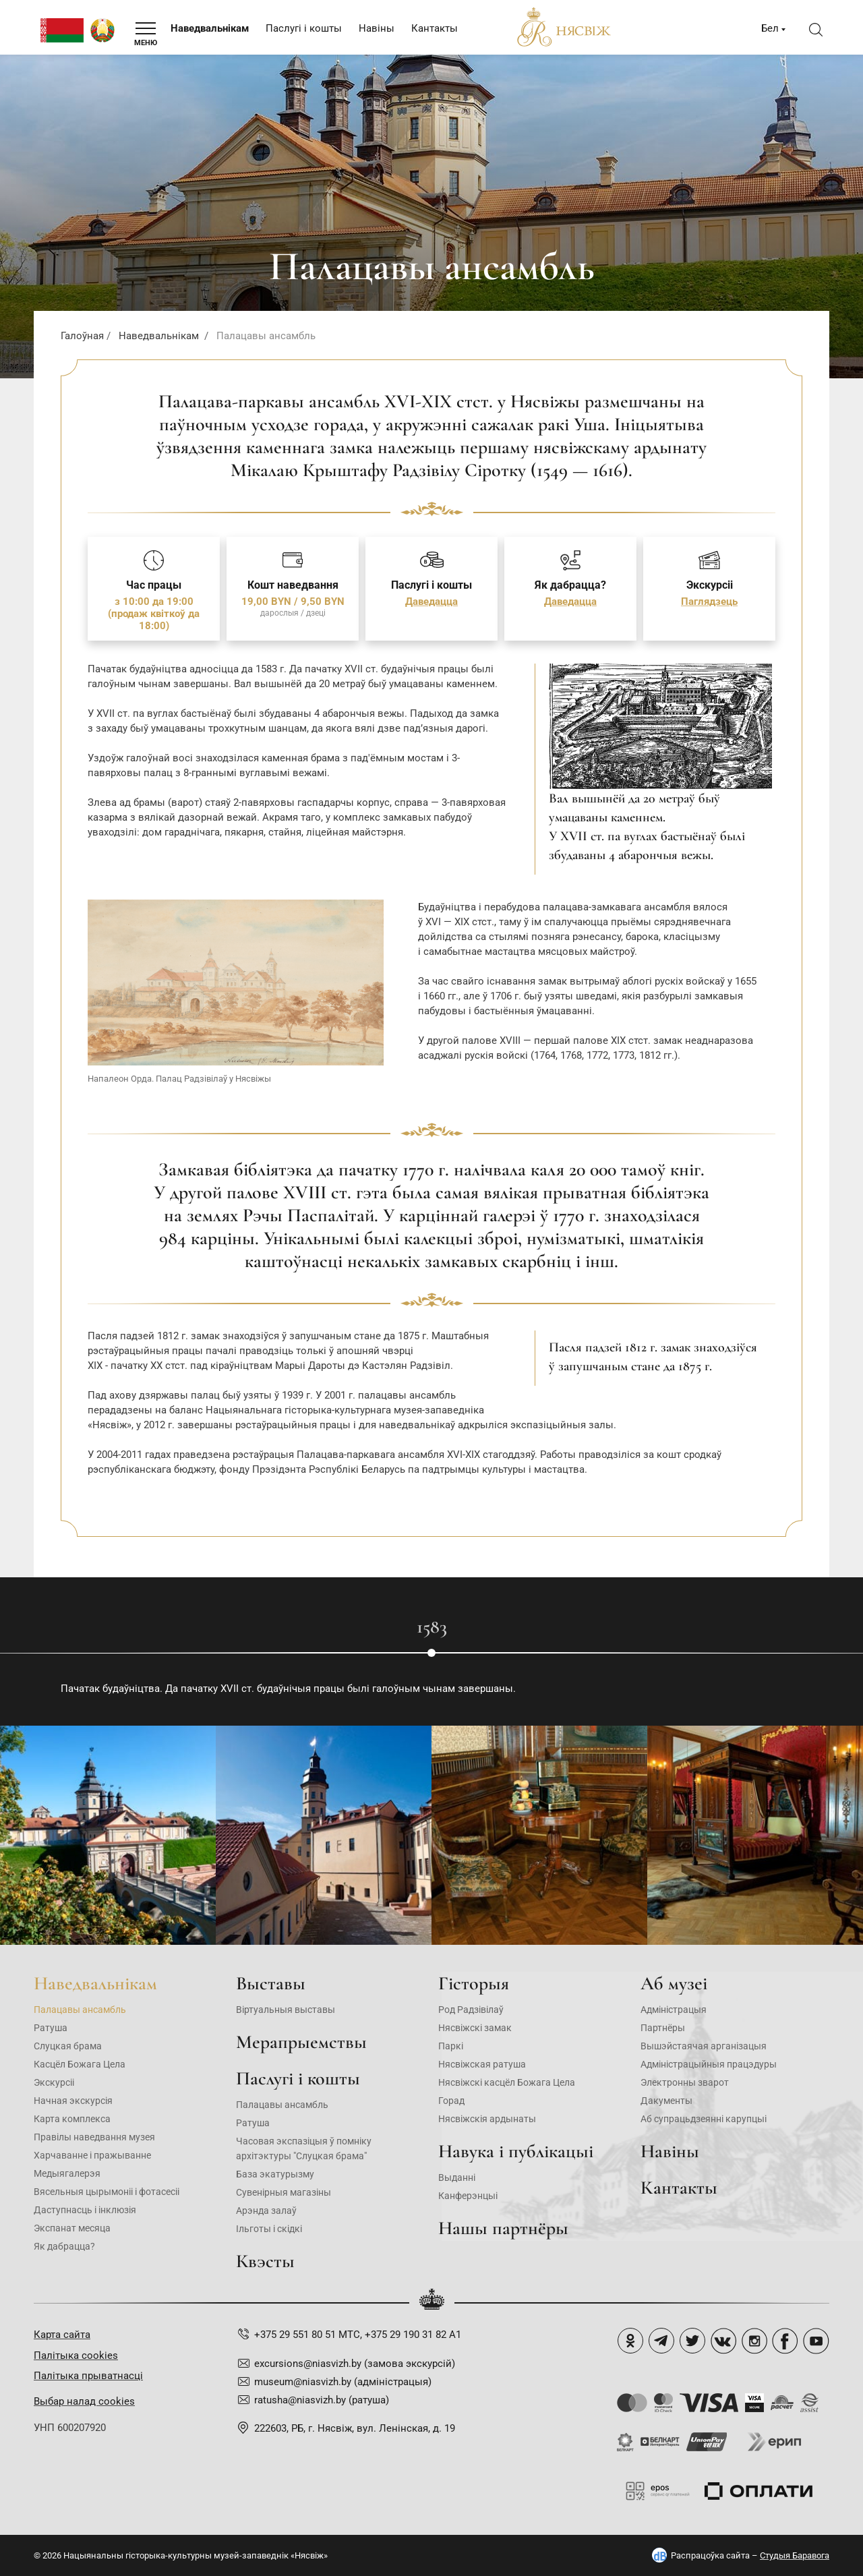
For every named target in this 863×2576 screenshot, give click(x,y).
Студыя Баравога (794, 2555)
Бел (770, 28)
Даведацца (431, 601)
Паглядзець (709, 601)
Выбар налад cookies (84, 2401)
